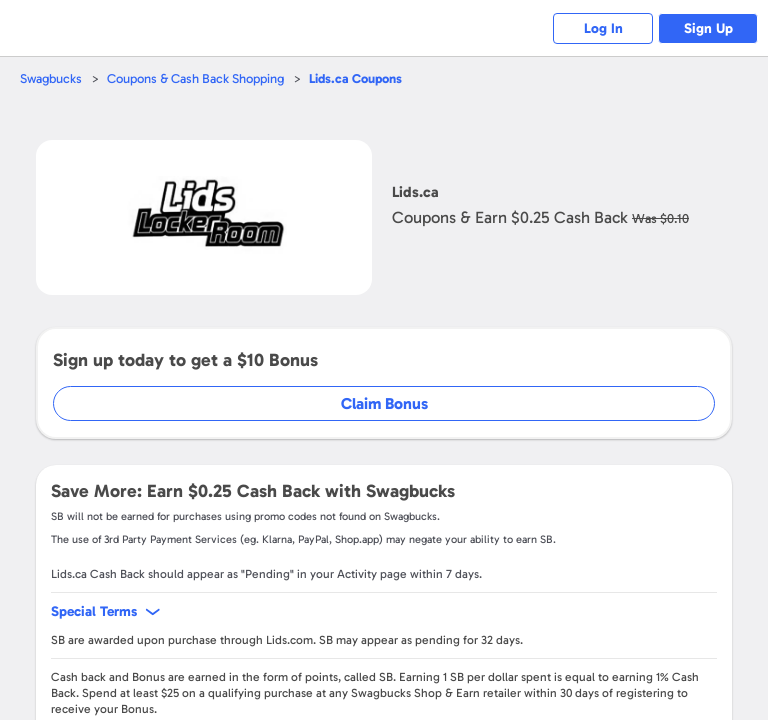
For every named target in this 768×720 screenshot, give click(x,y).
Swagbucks (51, 78)
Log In (603, 28)
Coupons (355, 78)
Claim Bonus (384, 403)
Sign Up (708, 28)
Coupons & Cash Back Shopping (195, 78)
